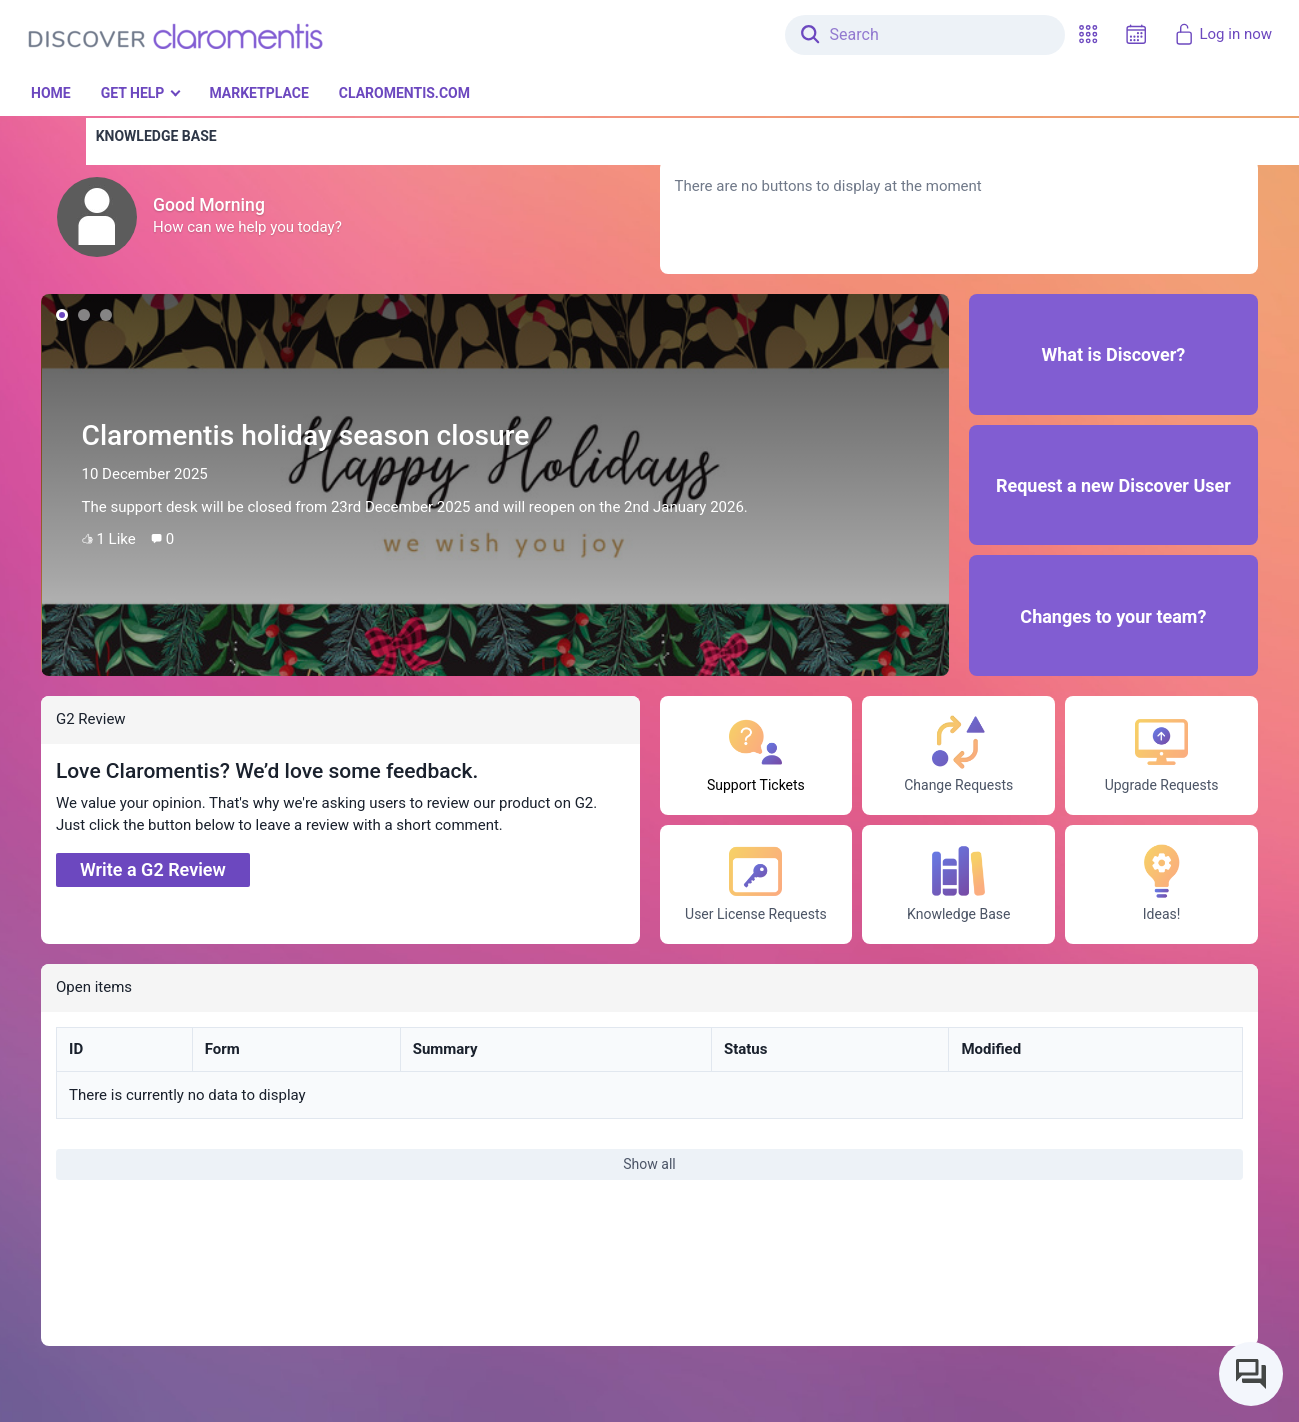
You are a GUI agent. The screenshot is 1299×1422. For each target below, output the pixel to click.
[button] (1088, 34)
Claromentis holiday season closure (306, 435)
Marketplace (258, 93)
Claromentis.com (404, 93)
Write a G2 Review (153, 869)
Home (51, 93)
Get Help (133, 93)
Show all (649, 1164)
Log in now (1222, 34)
